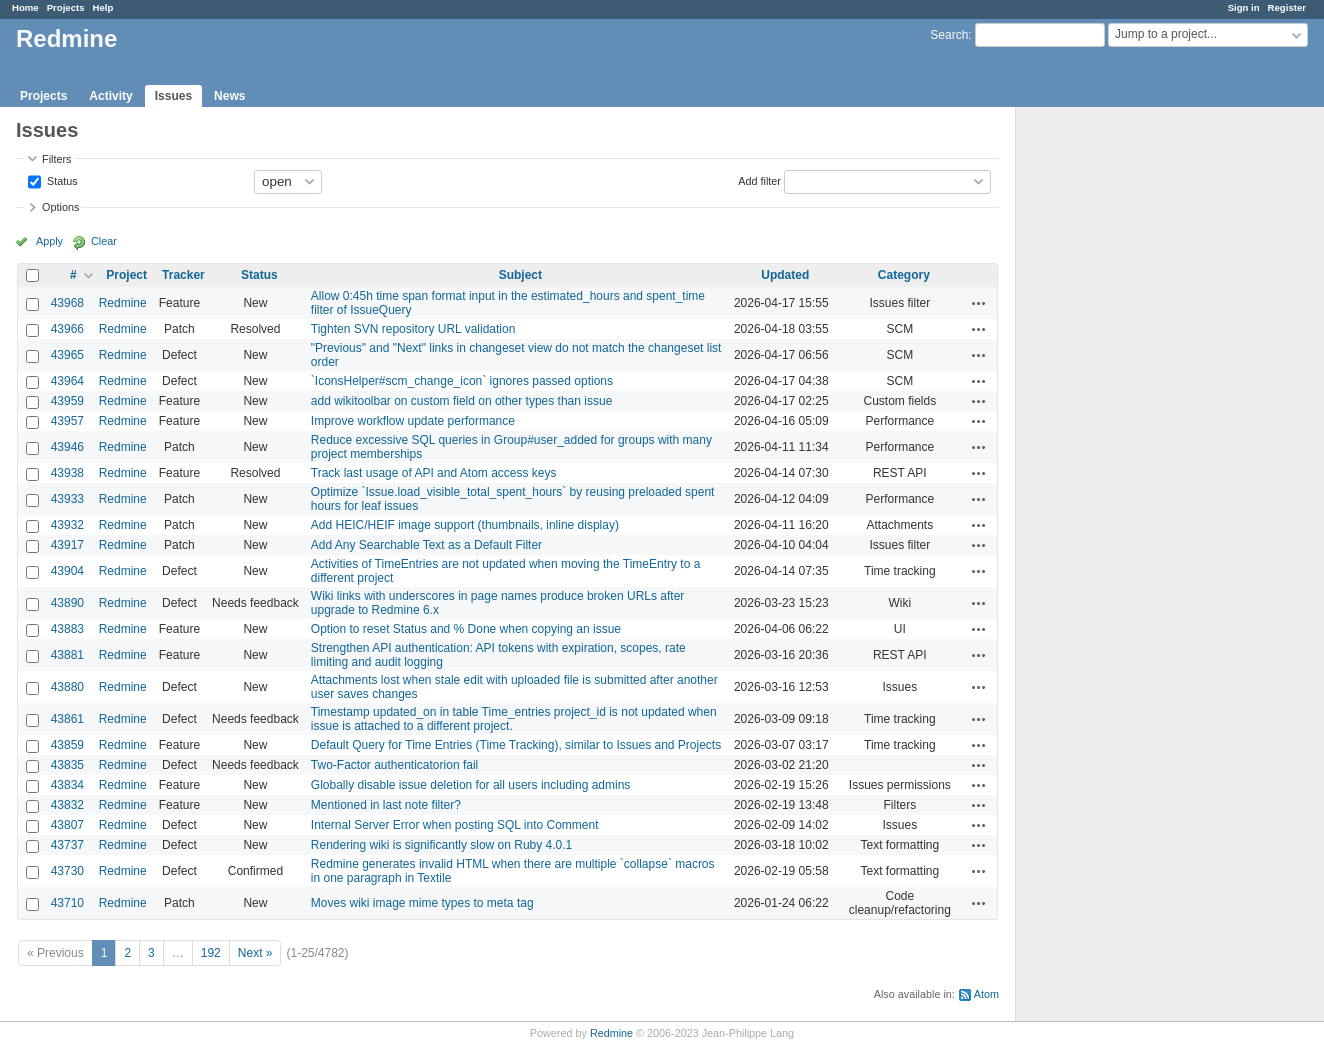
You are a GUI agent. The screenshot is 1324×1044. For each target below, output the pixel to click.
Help (103, 7)
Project (126, 275)
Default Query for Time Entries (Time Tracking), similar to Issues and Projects (516, 745)
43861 (67, 719)
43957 (67, 421)
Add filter (759, 180)
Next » (255, 953)
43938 (67, 473)
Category (904, 275)
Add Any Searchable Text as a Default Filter (426, 545)
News (229, 96)
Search (949, 35)
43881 (67, 655)
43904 (67, 571)
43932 (67, 525)
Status (61, 180)
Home (25, 7)
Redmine (123, 303)
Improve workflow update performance (413, 421)
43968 (67, 303)
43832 (67, 805)
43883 (67, 629)
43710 (67, 903)
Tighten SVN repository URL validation (413, 329)
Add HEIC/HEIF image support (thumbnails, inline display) (465, 525)
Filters (56, 159)
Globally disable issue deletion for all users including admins (471, 785)
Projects (66, 7)
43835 (67, 765)
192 (211, 953)
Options (60, 207)
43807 (67, 825)
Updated (785, 275)
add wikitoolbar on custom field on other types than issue (462, 401)
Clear (104, 241)
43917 (67, 545)
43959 (67, 401)
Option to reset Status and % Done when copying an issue (466, 629)
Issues (173, 96)
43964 (67, 381)
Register (1287, 7)
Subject (520, 275)
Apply (49, 241)
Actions (979, 303)
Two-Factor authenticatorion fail (394, 765)
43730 (67, 871)
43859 (67, 745)
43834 (67, 785)
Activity (110, 96)
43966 (67, 329)
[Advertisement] (1116, 421)
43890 (67, 603)
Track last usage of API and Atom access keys (434, 473)
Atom (986, 994)
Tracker (183, 275)
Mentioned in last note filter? (386, 805)
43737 (67, 845)
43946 (67, 447)
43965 (67, 355)
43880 (67, 687)
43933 (67, 499)
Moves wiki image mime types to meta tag (422, 903)
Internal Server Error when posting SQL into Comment (455, 825)
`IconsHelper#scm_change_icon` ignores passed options (462, 381)
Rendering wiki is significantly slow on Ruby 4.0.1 (441, 845)
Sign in (1244, 7)
